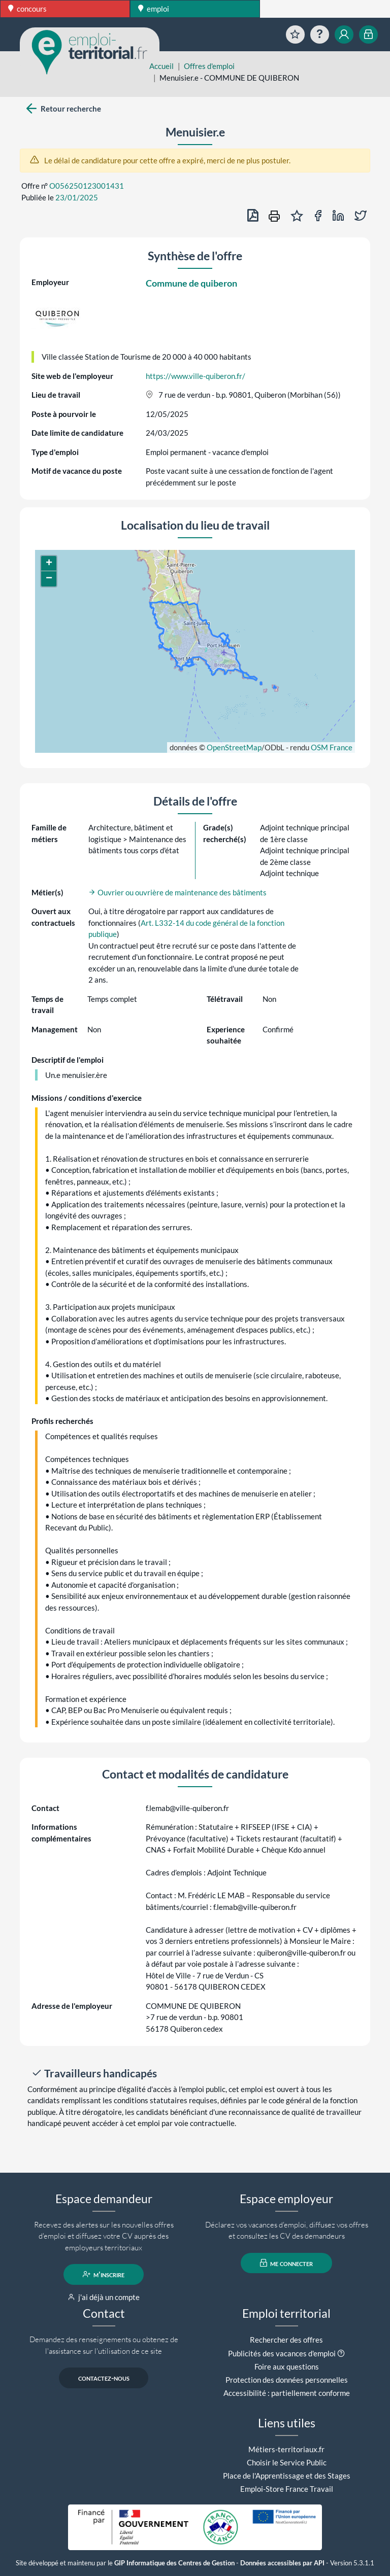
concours (27, 8)
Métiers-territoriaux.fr (286, 2449)
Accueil (161, 66)
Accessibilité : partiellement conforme (286, 2392)
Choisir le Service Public (287, 2462)
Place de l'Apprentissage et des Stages (286, 2475)
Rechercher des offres (286, 2339)
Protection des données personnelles (286, 2379)
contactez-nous (103, 2377)
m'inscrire (104, 2274)
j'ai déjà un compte (104, 2297)
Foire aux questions (286, 2366)
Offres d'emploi (209, 66)
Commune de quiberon (191, 283)
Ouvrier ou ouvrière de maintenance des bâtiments (177, 892)
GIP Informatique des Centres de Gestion (174, 2563)
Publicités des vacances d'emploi (282, 2353)
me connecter (286, 2263)
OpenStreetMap (234, 747)
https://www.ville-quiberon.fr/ (195, 375)
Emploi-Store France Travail (286, 2488)
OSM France (331, 747)
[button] (48, 563)
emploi (153, 8)
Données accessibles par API (282, 2563)
